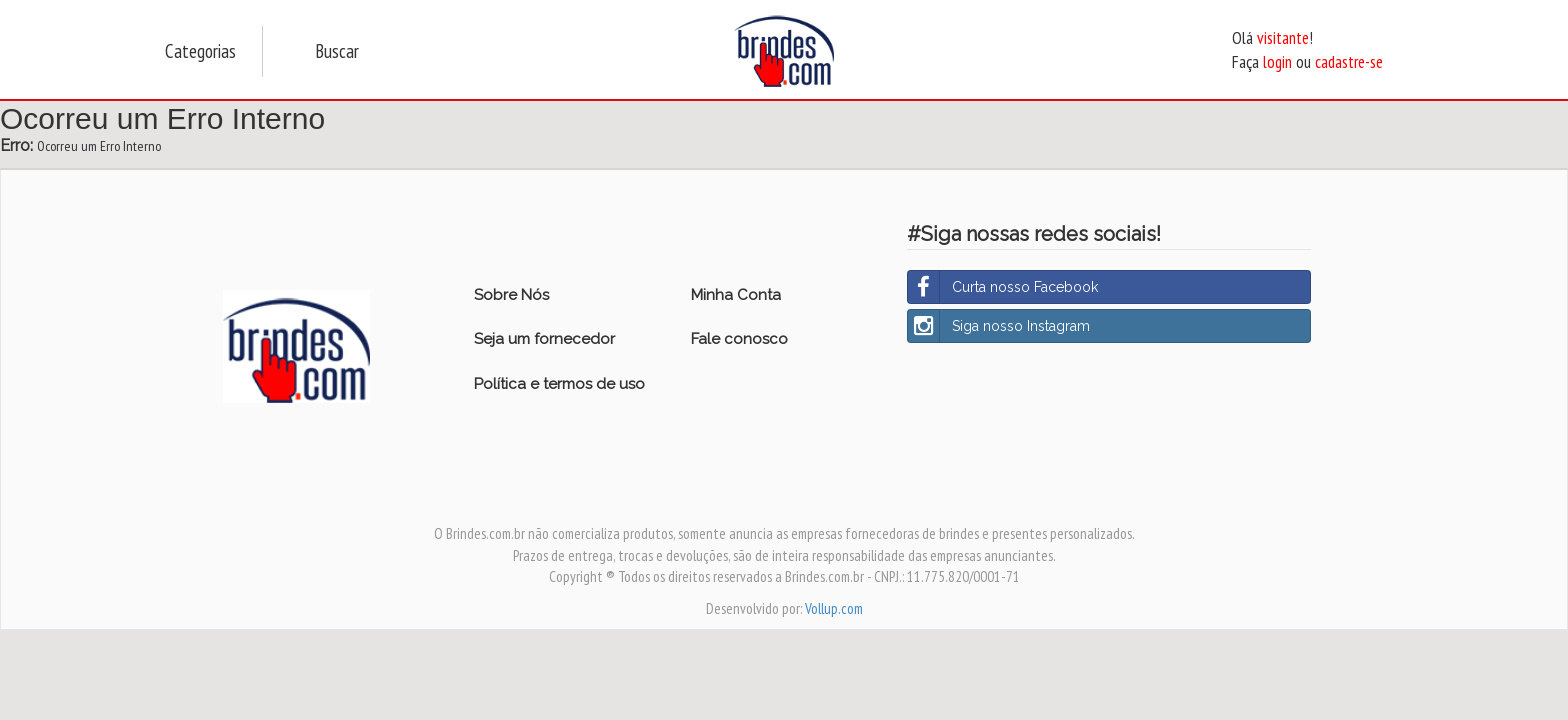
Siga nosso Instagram (999, 326)
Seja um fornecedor (544, 339)
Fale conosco (739, 339)
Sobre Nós (511, 295)
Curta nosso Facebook (1003, 287)
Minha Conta (736, 295)
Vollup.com (834, 608)
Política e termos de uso (559, 384)
